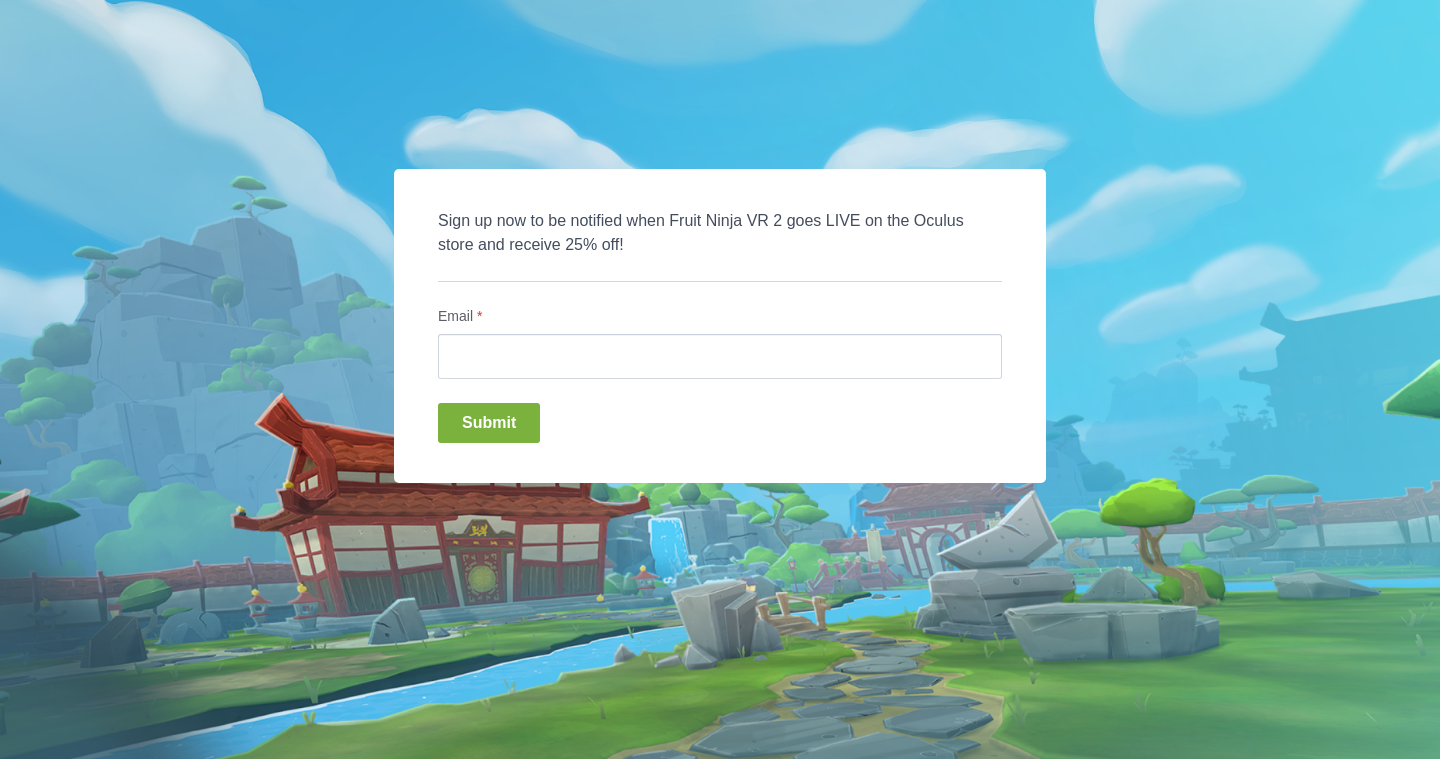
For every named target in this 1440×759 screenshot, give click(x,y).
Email (460, 316)
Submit (489, 422)
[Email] (720, 356)
